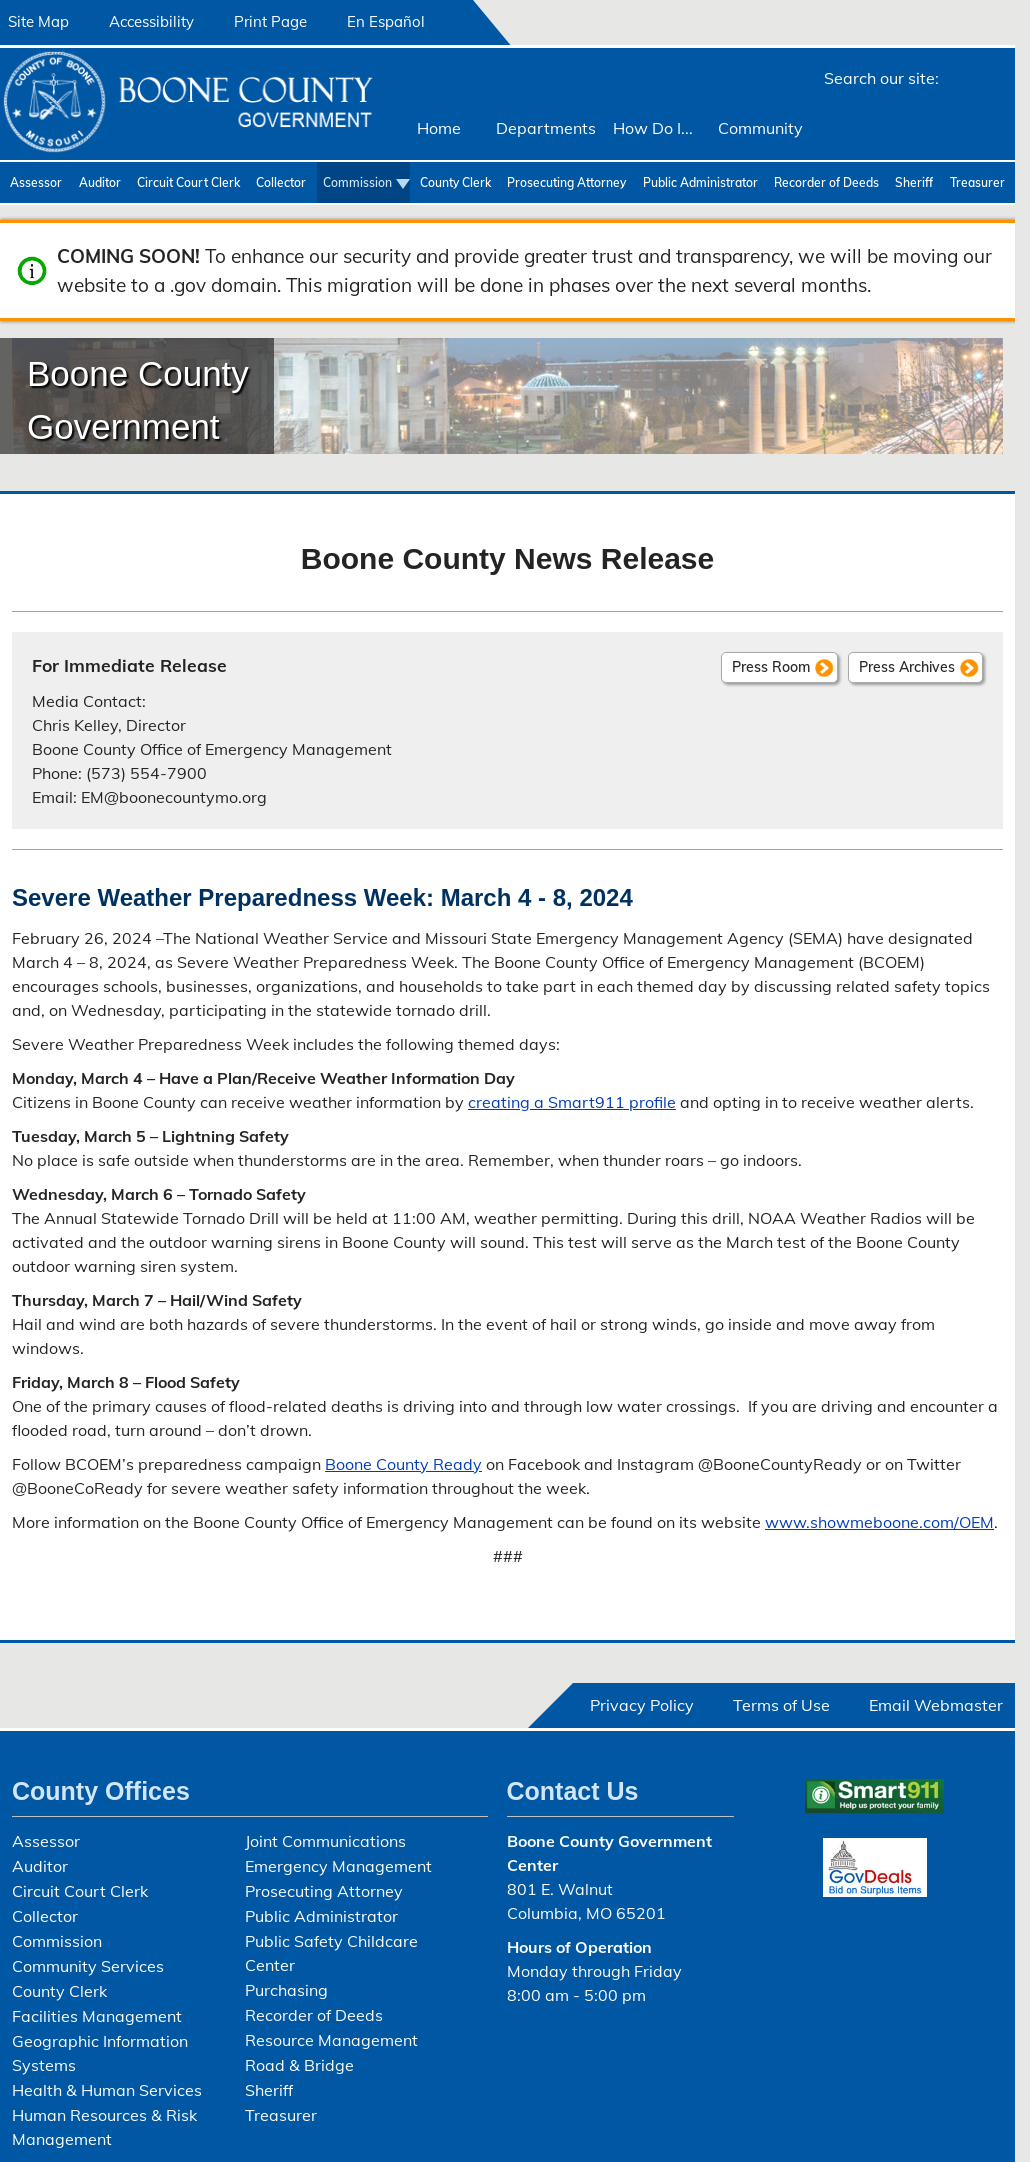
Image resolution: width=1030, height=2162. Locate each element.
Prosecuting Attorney (566, 182)
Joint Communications (325, 1841)
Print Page (270, 21)
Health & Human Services (107, 2090)
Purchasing (286, 1990)
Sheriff (914, 182)
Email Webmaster (936, 1705)
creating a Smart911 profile (572, 1102)
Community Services (88, 1966)
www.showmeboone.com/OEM (879, 1522)
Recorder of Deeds (826, 182)
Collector (281, 182)
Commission (357, 182)
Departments (546, 128)
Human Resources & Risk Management (104, 2127)
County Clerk (455, 182)
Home (439, 128)
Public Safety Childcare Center (331, 1953)
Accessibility (151, 21)
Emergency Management (338, 1866)
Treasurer (977, 182)
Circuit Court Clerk (188, 182)
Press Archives (907, 667)
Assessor (36, 182)
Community (760, 128)
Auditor (100, 182)
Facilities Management (97, 2016)
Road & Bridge (299, 2065)
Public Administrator (700, 182)
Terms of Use (781, 1705)
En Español (386, 21)
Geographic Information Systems (100, 2053)
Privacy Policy (642, 1705)
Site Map (38, 21)
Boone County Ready (403, 1464)
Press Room (771, 667)
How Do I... (653, 128)
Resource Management (331, 2040)
